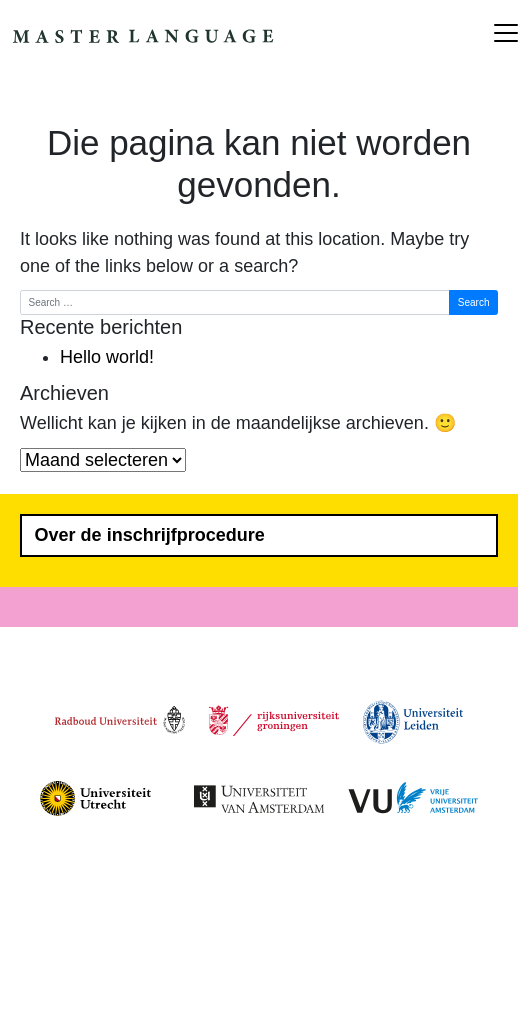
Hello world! (107, 357)
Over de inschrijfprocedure (150, 535)
